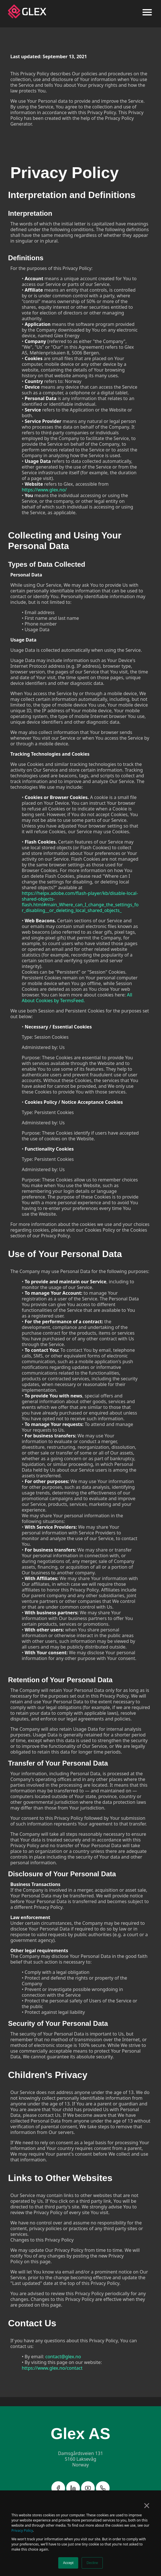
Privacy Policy (22, 2530)
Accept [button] (68, 2563)
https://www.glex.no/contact (52, 2368)
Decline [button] (92, 2563)
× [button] (146, 2505)
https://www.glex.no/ (44, 490)
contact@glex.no (63, 2356)
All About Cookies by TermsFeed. (77, 998)
